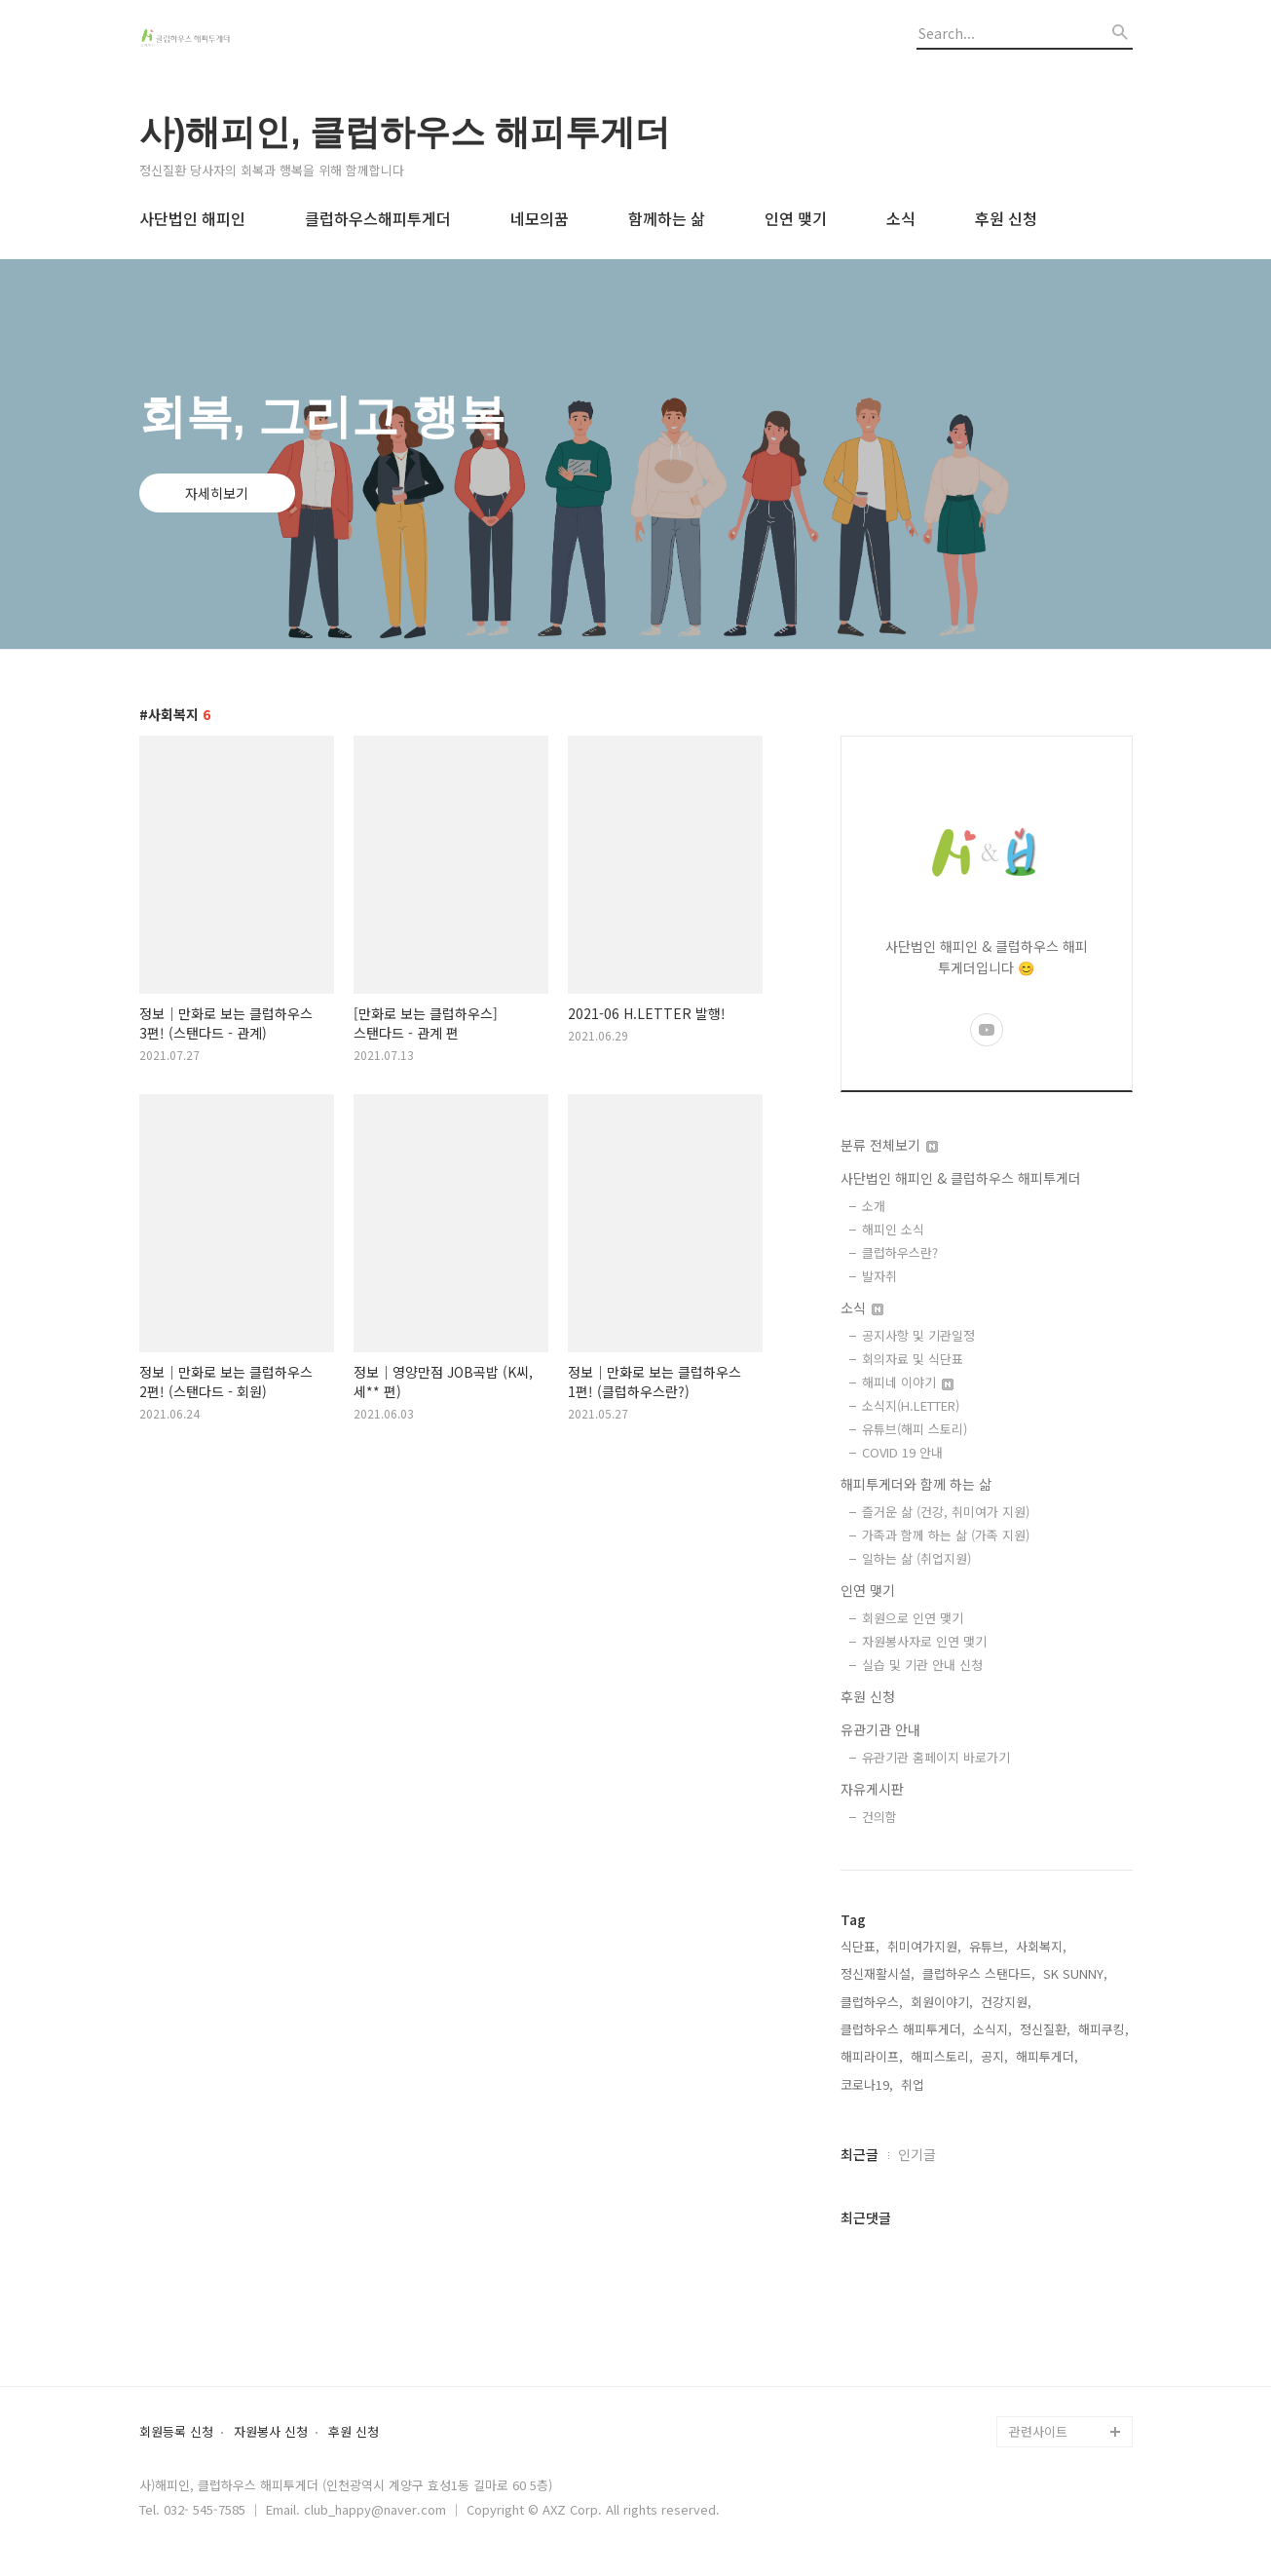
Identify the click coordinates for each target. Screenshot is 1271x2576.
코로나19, (867, 2084)
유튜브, (988, 1946)
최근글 (859, 2154)
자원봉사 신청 (271, 2432)
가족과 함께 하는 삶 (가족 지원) (945, 1535)
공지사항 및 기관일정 (918, 1335)
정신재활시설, (878, 1973)
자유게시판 (872, 1789)
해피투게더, (1047, 2056)
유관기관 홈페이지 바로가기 (936, 1757)
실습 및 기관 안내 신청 (922, 1664)
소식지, (992, 2029)
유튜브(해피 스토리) (914, 1429)
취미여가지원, (924, 1946)
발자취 (879, 1276)
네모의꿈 (539, 218)
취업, (914, 2084)
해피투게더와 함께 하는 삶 (916, 1484)
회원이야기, (942, 2001)
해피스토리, (942, 2056)
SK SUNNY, (1075, 1973)
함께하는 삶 (666, 218)
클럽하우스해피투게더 (378, 218)
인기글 (917, 2154)
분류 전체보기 (889, 1145)
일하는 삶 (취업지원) (916, 1558)
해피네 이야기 (907, 1382)
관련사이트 (1038, 2431)
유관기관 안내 (880, 1729)
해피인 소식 (893, 1229)
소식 (901, 218)
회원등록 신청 (176, 2432)
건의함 (879, 1816)
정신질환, (1045, 2029)
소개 (873, 1205)
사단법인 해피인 (192, 218)
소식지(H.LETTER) (910, 1405)
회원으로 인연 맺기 (912, 1618)
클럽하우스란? (900, 1252)
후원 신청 (1006, 218)
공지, (994, 2056)
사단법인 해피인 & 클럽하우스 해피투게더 (961, 1178)
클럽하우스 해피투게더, (903, 2029)
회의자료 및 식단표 (912, 1358)
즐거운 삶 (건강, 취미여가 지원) (945, 1511)
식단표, (860, 1946)
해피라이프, (872, 2056)
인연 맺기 (796, 218)
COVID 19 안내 (902, 1452)
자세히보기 (216, 493)
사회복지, (1041, 1946)
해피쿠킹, (1103, 2029)
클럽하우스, (872, 2001)
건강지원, (1006, 2001)
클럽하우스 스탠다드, (978, 1973)
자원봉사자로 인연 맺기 (924, 1641)
